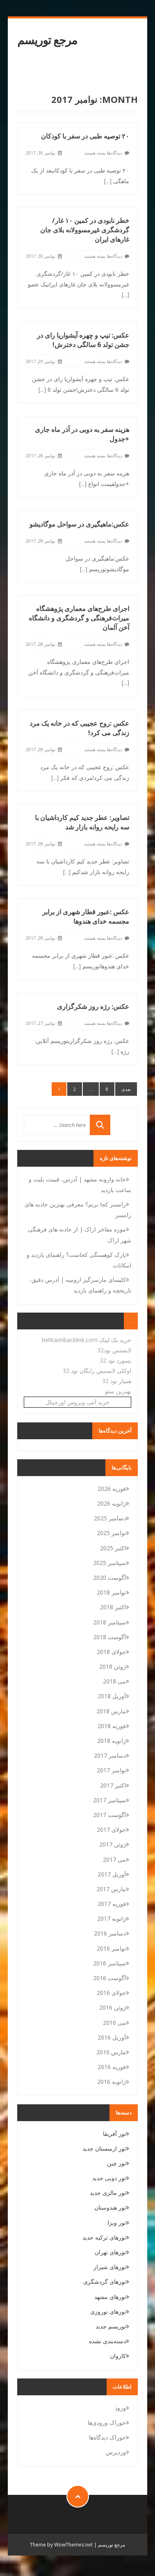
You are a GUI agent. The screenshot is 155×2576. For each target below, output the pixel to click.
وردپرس (116, 2452)
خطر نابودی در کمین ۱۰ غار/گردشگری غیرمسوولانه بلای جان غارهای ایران (84, 230)
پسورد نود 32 (115, 1360)
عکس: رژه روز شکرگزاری (93, 1006)
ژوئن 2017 (112, 1844)
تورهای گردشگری (104, 2281)
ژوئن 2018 (112, 1666)
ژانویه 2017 (111, 1918)
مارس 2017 (111, 1889)
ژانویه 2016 (111, 2081)
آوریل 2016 (112, 2037)
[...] (108, 181)
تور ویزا (116, 2222)
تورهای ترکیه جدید (104, 2237)
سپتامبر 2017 (109, 1800)
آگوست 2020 (109, 1577)
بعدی (126, 1089)
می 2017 (114, 1859)
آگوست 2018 (109, 1637)
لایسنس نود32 (114, 1350)
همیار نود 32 (116, 1381)
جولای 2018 (111, 1652)
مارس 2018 (111, 1711)
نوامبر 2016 (111, 1948)
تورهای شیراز (109, 2267)
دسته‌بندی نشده (107, 2341)
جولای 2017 (111, 1829)
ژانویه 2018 (111, 1741)
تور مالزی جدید (108, 2193)
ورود (120, 2408)
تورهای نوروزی (108, 2311)
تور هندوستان (110, 2207)
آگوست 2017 (109, 1815)
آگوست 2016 (109, 1978)
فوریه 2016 (112, 2067)
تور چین (116, 2163)
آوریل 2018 (112, 1696)
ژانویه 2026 (111, 1503)
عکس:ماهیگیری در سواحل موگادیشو (79, 524)
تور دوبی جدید (109, 2178)
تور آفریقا (114, 2134)
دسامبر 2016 (110, 1933)
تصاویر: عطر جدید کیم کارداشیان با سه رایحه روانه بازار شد (82, 822)
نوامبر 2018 (111, 1592)
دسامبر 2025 (110, 1518)
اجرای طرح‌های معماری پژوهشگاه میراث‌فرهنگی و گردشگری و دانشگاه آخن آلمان (79, 618)
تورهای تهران (110, 2252)
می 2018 (114, 1681)
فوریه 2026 (112, 1488)
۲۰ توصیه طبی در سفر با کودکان (85, 136)
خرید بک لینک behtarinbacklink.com (86, 1340)
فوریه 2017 (112, 1904)
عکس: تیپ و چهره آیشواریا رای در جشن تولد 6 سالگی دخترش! (83, 340)
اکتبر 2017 (113, 1785)
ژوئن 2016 (112, 2007)
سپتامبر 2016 (109, 1963)
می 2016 (114, 2022)
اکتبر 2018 (113, 1607)
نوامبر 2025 (111, 1533)
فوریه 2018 (112, 1726)
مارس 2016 (111, 2052)
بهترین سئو (118, 1391)
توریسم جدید (111, 2326)
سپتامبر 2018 (109, 1622)
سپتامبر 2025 (109, 1563)
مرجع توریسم (47, 40)
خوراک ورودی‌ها (107, 2422)
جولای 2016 (111, 1993)
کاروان (118, 2356)
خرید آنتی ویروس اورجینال (77, 1402)
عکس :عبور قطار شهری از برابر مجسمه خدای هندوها (85, 916)
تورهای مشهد (110, 2297)
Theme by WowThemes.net (61, 2544)
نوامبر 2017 (111, 1770)
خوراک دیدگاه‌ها (107, 2437)
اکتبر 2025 (113, 1548)
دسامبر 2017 (110, 1755)
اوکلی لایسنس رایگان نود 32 (97, 1370)
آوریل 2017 (112, 1874)
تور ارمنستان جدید (104, 2148)
